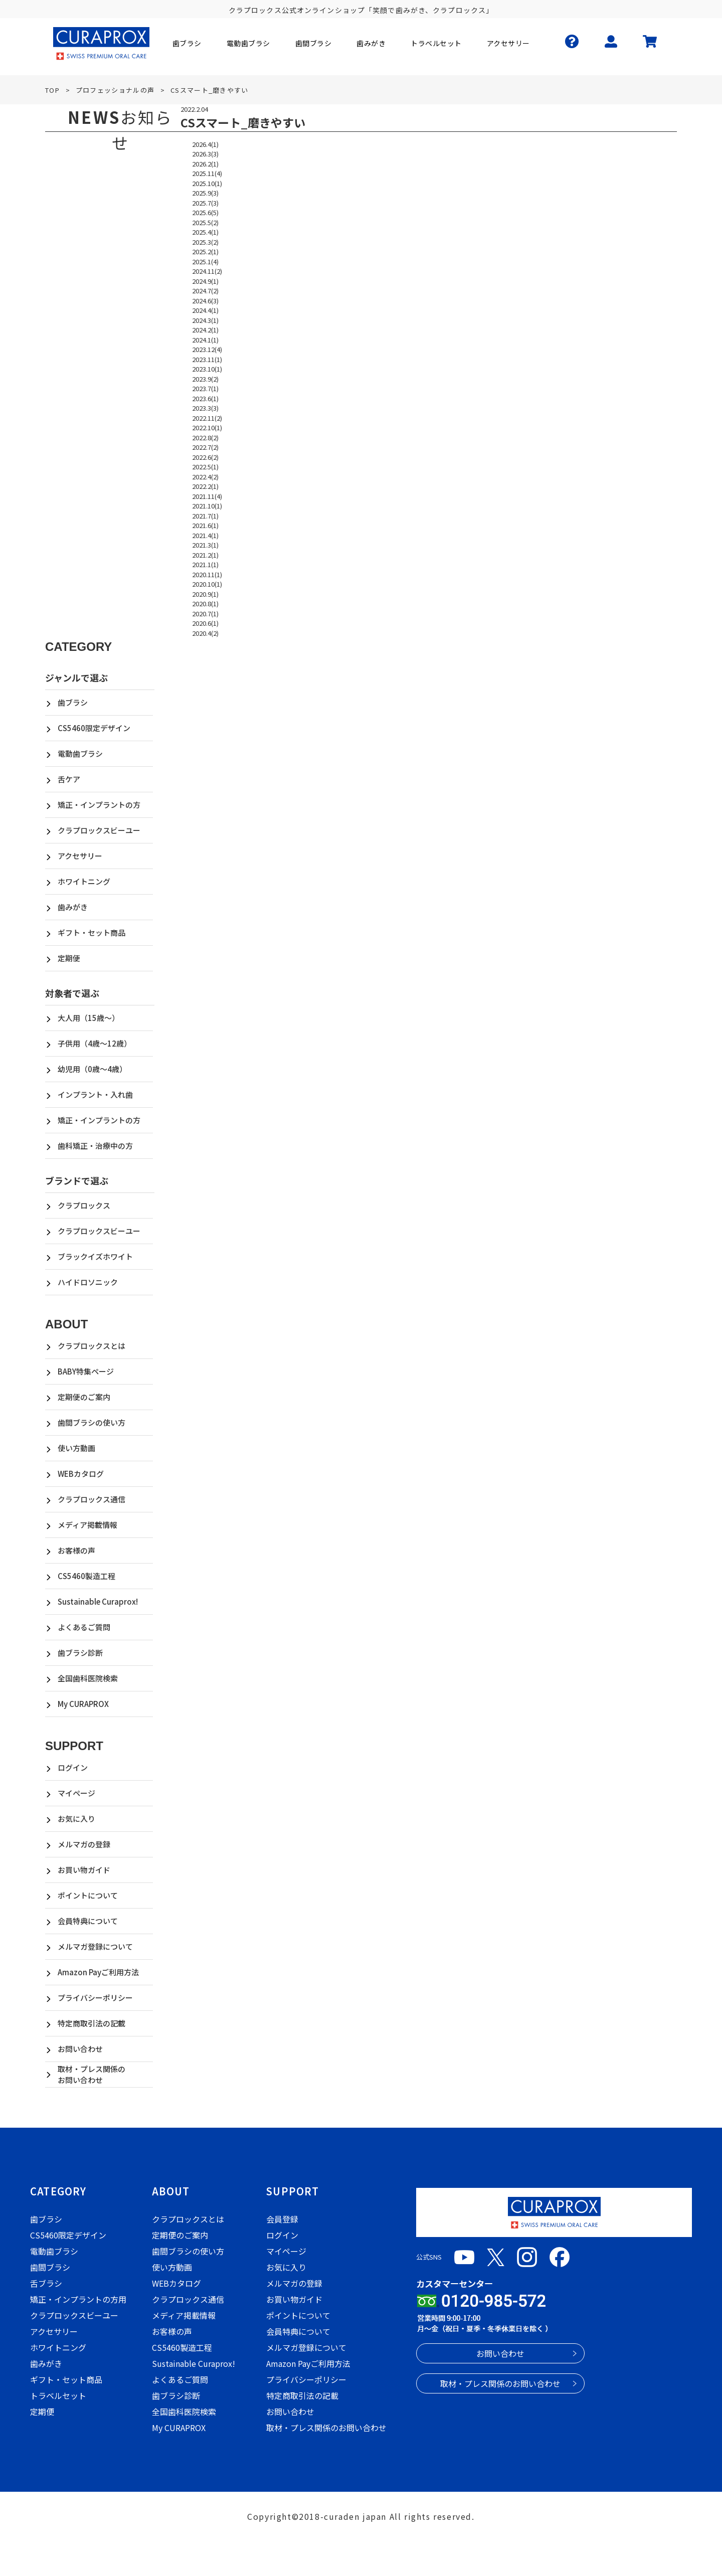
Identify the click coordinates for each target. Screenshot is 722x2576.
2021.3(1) (205, 545)
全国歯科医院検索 (88, 1678)
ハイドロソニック (88, 1282)
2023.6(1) (205, 398)
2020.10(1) (207, 584)
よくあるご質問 (84, 1627)
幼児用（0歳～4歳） (92, 1069)
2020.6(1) (205, 623)
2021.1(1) (205, 564)
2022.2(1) (205, 486)
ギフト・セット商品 (91, 932)
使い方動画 (76, 1448)
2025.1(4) (205, 261)
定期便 (69, 958)
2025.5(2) (205, 222)
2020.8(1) (205, 603)
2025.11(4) (207, 173)
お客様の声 (76, 1550)
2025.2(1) (205, 251)
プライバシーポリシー (95, 1997)
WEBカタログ (81, 1473)
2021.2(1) (205, 555)
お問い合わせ (80, 2048)
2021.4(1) (205, 535)
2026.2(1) (205, 163)
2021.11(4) (207, 496)
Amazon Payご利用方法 (98, 1972)
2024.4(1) (205, 310)
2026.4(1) (205, 144)
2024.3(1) (205, 320)
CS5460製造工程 (86, 1576)
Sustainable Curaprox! (98, 1601)
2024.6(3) (205, 300)
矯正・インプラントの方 (99, 804)
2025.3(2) (205, 242)
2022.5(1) (205, 466)
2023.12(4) (207, 349)
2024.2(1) (205, 329)
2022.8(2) (205, 437)
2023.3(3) (205, 408)
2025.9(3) (205, 193)
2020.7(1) (205, 613)
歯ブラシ (73, 702)
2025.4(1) (205, 232)
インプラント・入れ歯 (95, 1094)
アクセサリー (80, 855)
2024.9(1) (205, 281)
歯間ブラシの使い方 (91, 1422)
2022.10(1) (207, 427)
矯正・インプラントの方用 (78, 2299)
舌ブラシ (46, 2283)
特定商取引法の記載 (91, 2023)
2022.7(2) (205, 447)
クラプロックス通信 (91, 1499)
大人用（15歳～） (88, 1017)
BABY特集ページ (86, 1371)
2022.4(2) (205, 476)
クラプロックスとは (91, 1345)
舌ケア (69, 779)
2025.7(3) (205, 203)
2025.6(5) (205, 212)
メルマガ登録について (95, 1946)
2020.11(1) (207, 574)
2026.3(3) (205, 153)
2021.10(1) (207, 505)
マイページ (76, 1793)
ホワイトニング (84, 881)
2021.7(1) (205, 516)
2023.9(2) (205, 379)
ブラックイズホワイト (95, 1256)
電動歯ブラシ (80, 753)
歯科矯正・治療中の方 (95, 1145)
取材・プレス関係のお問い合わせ (91, 2075)
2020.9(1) (205, 594)
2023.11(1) (207, 359)
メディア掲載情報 (87, 1524)
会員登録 (282, 2219)
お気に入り (76, 1818)
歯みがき (73, 907)
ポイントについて (88, 1895)
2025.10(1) (207, 183)
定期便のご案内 (84, 1397)
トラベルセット (58, 2395)
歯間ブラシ (50, 2267)
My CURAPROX (83, 1703)
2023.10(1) (207, 369)
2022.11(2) (207, 418)
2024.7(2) (205, 290)
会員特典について (88, 1921)
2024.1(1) (205, 340)
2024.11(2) (207, 271)
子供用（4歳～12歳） (94, 1043)
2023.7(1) (205, 388)
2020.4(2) (205, 633)
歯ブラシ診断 (80, 1652)
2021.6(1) (205, 525)
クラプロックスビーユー (99, 830)
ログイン (73, 1767)
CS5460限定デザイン (94, 728)
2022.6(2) (205, 457)
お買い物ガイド (84, 1869)
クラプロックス (84, 1205)
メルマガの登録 (84, 1844)
